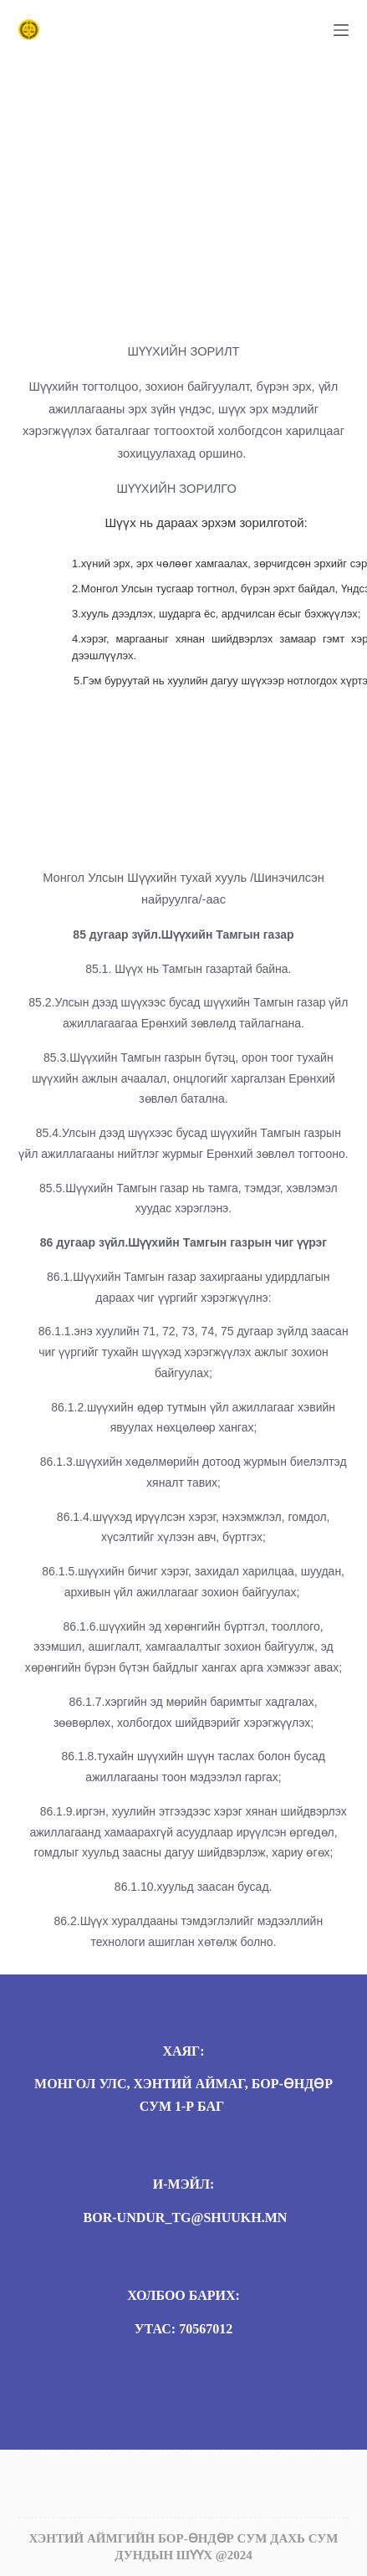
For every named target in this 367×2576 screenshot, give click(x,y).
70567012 (205, 2329)
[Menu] (341, 30)
